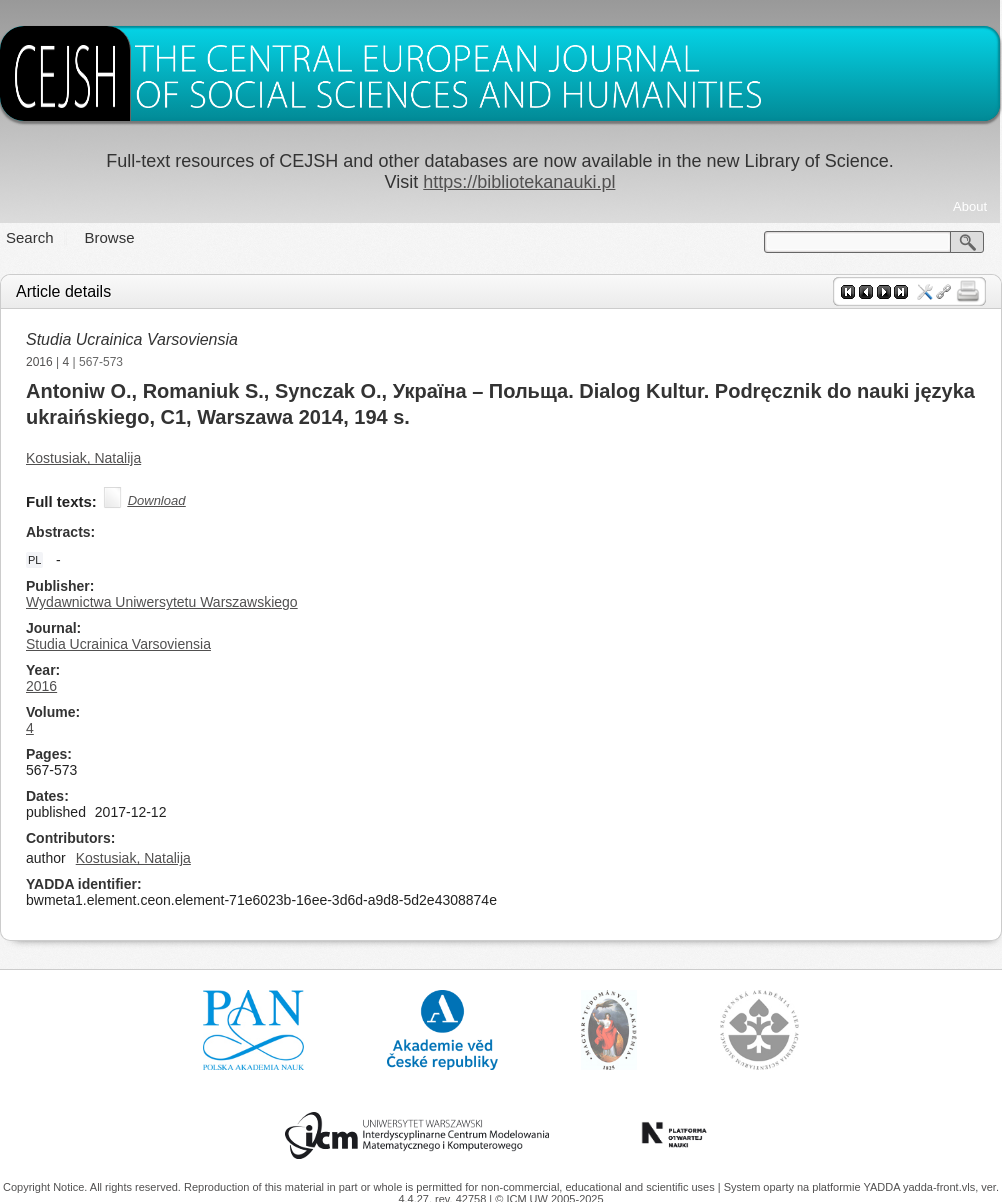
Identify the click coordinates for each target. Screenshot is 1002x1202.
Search (30, 237)
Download (157, 500)
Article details (63, 291)
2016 (39, 362)
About (970, 206)
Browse (110, 237)
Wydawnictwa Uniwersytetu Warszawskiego (162, 602)
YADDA (883, 1187)
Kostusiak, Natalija (83, 458)
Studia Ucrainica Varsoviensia (132, 339)
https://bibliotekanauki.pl (519, 182)
